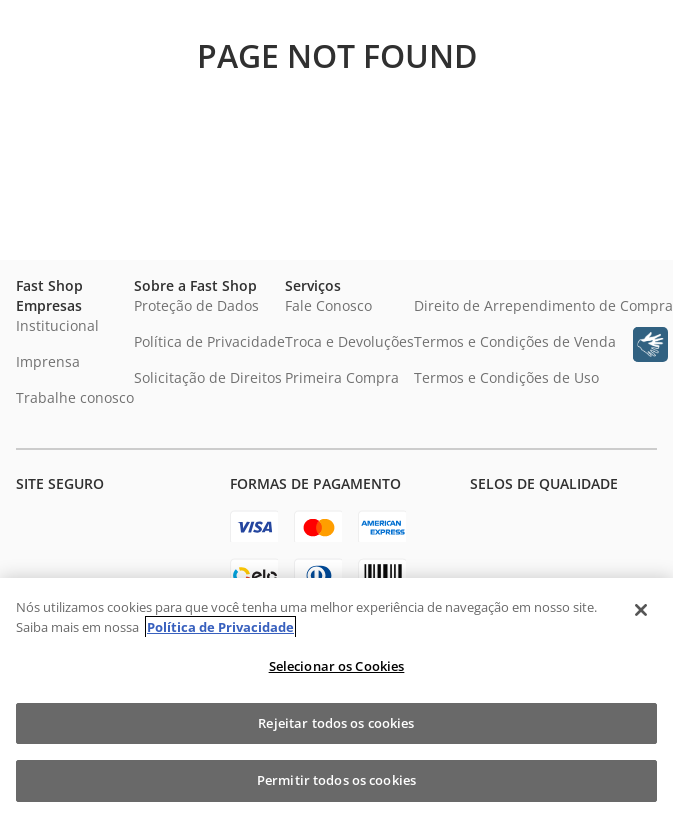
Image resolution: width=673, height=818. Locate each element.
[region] (336, 698)
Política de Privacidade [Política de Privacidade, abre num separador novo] (220, 627)
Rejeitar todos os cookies (336, 723)
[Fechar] (641, 610)
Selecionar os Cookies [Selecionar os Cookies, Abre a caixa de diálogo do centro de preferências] (337, 666)
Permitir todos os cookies (336, 780)
